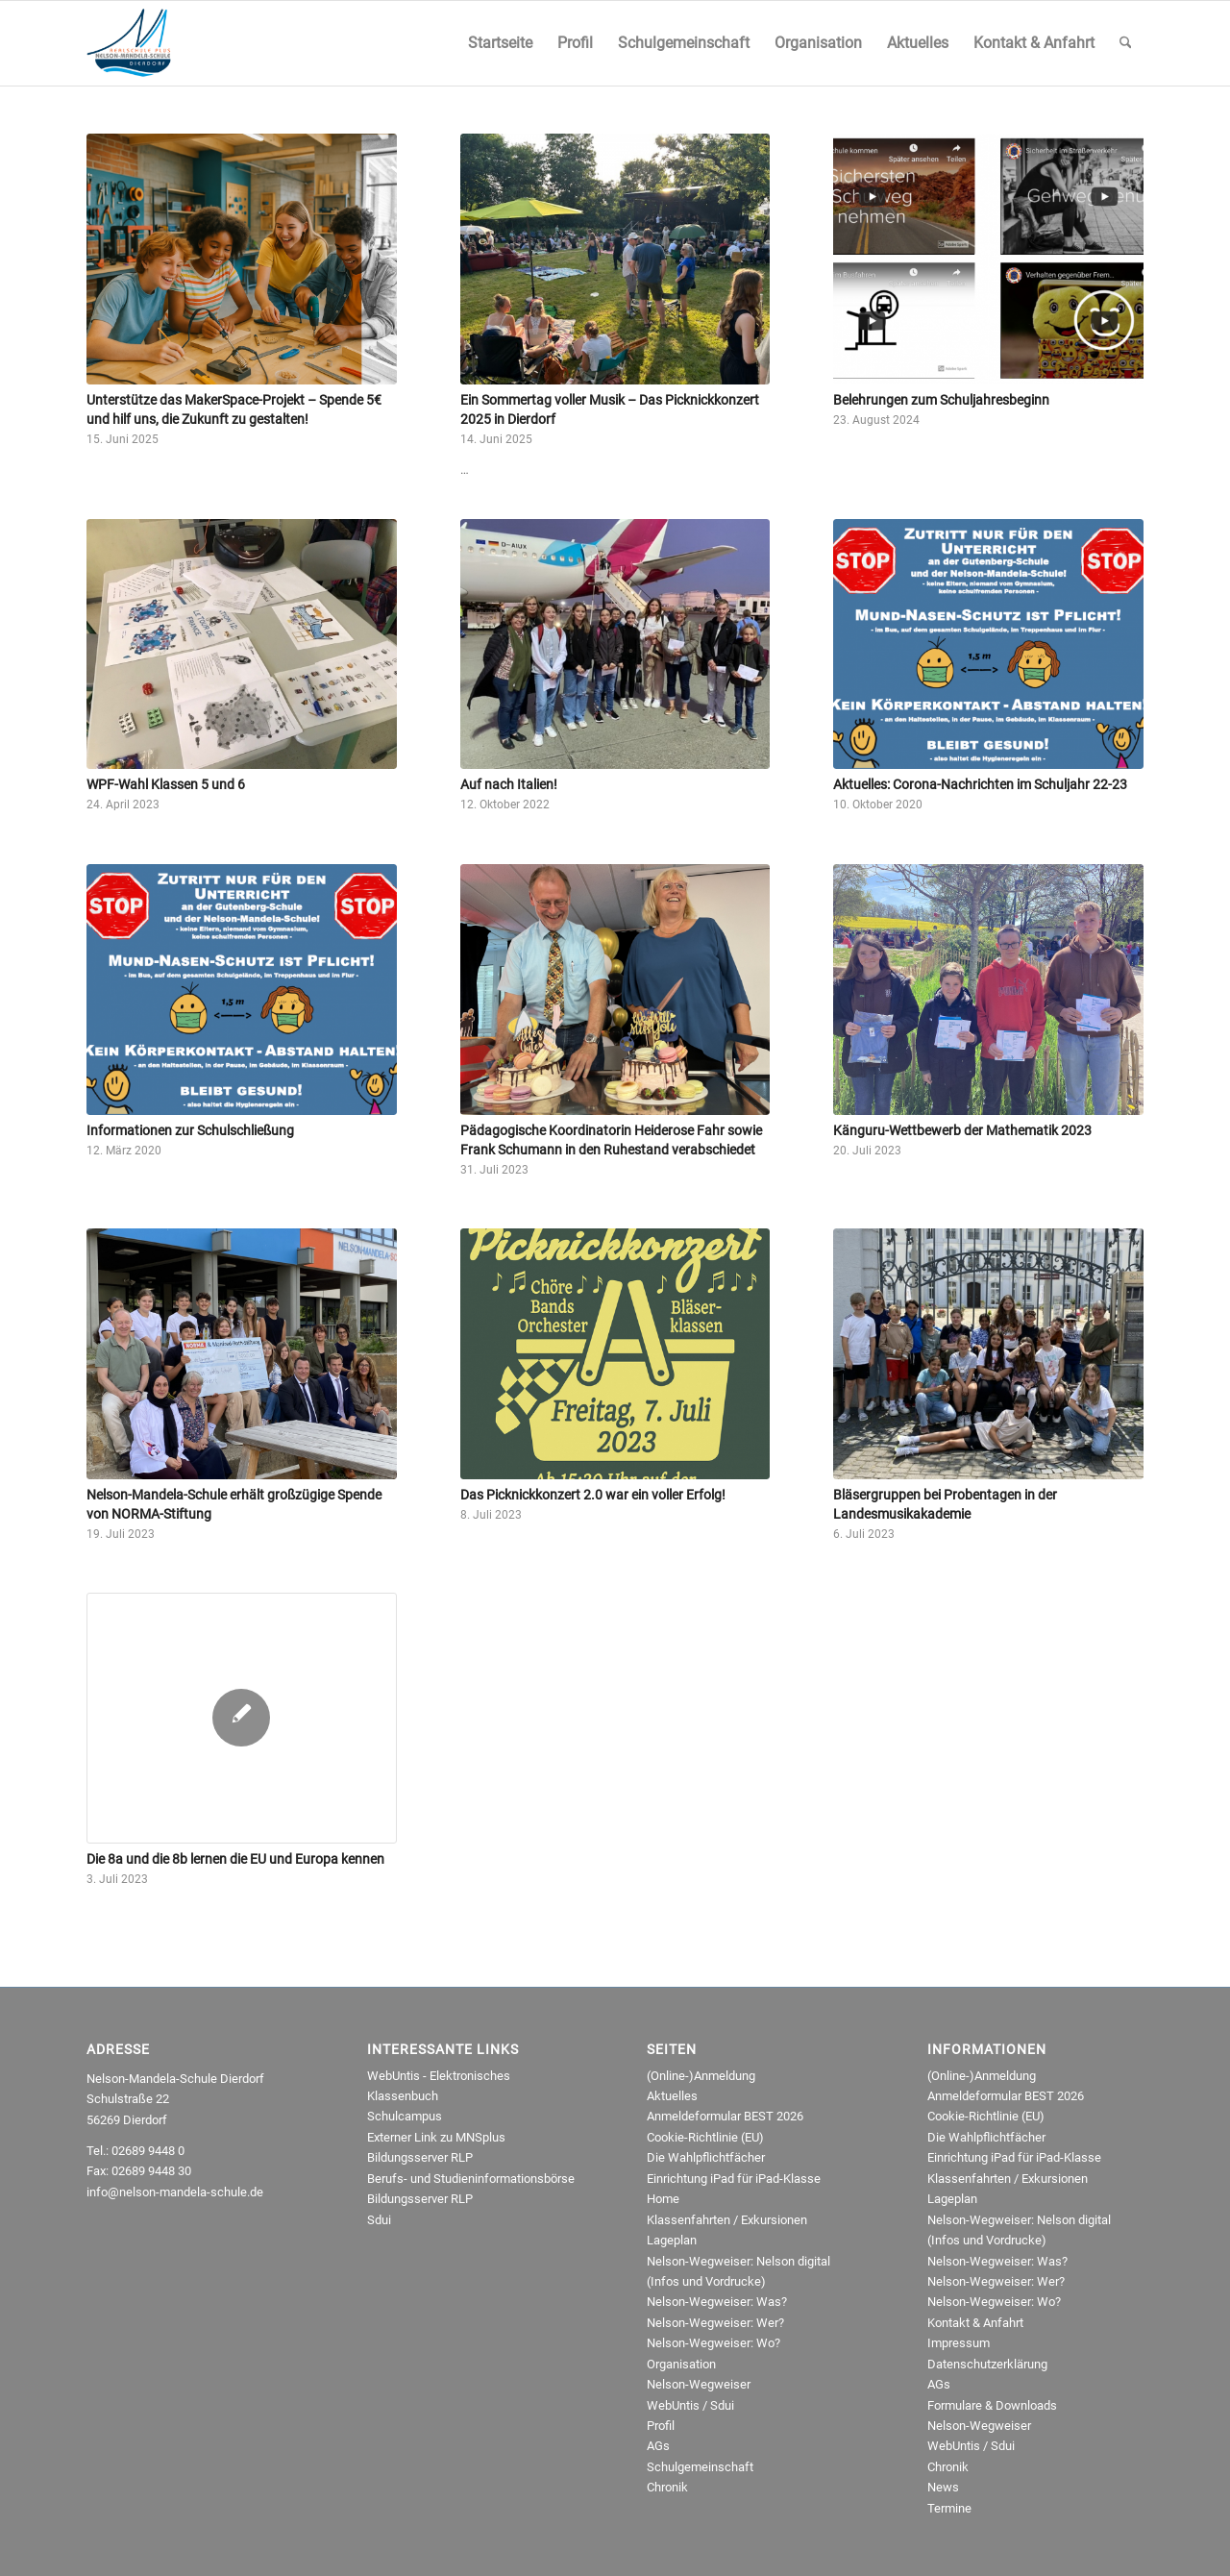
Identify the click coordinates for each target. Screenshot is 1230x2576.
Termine (949, 2508)
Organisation (681, 2364)
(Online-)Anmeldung (701, 2075)
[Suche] (1125, 43)
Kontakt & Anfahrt (975, 2323)
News (943, 2487)
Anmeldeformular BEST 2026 (725, 2116)
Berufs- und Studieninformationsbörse (471, 2178)
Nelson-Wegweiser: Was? (717, 2301)
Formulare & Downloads (992, 2405)
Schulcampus (404, 2116)
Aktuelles (672, 2096)
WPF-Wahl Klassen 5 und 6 (165, 784)
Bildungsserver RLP (420, 2157)
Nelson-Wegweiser (698, 2384)
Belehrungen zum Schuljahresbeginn (941, 400)
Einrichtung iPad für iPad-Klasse (734, 2178)
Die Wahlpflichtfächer (706, 2157)
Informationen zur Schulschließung (190, 1130)
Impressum (958, 2343)
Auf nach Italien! (508, 784)
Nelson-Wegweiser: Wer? (715, 2323)
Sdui (379, 2220)
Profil (661, 2425)
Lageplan (672, 2240)
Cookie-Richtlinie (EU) (705, 2137)
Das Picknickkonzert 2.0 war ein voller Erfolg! (593, 1494)
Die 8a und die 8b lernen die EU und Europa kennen (235, 1859)
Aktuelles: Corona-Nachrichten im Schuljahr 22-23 (980, 784)
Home (663, 2199)
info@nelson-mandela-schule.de (174, 2192)
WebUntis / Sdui (690, 2405)
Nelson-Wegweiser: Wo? (713, 2343)
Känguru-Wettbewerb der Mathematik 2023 (962, 1130)
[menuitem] (500, 43)
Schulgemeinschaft (700, 2467)
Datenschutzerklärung (987, 2364)
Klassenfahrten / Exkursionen (727, 2220)
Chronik (667, 2487)
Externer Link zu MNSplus (436, 2137)
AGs (658, 2446)
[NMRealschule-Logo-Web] (128, 43)
